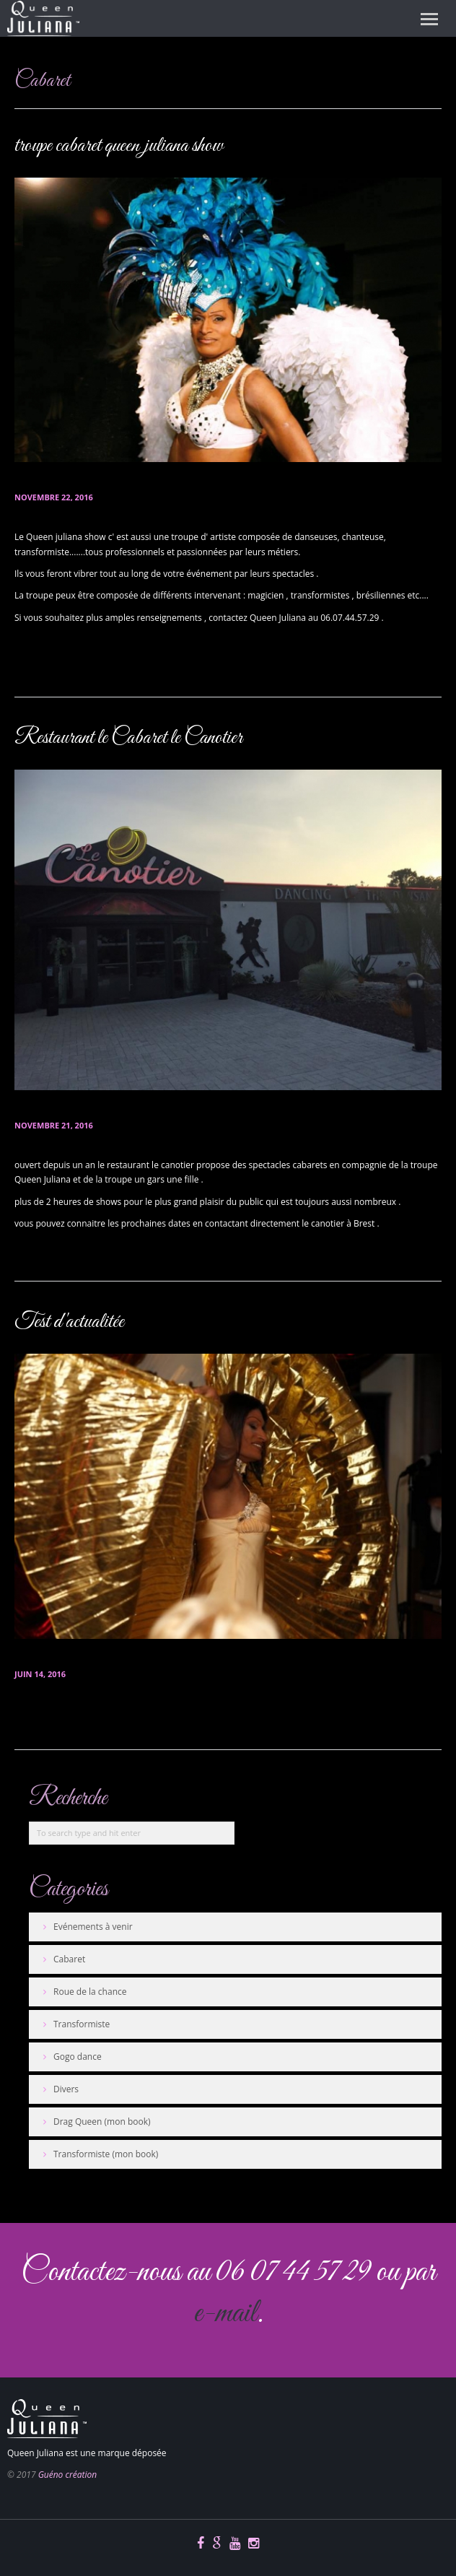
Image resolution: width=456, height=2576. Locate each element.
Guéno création (67, 2474)
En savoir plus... (49, 667)
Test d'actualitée (69, 1322)
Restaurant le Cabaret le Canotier (128, 738)
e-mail (225, 2313)
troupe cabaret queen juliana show (118, 146)
